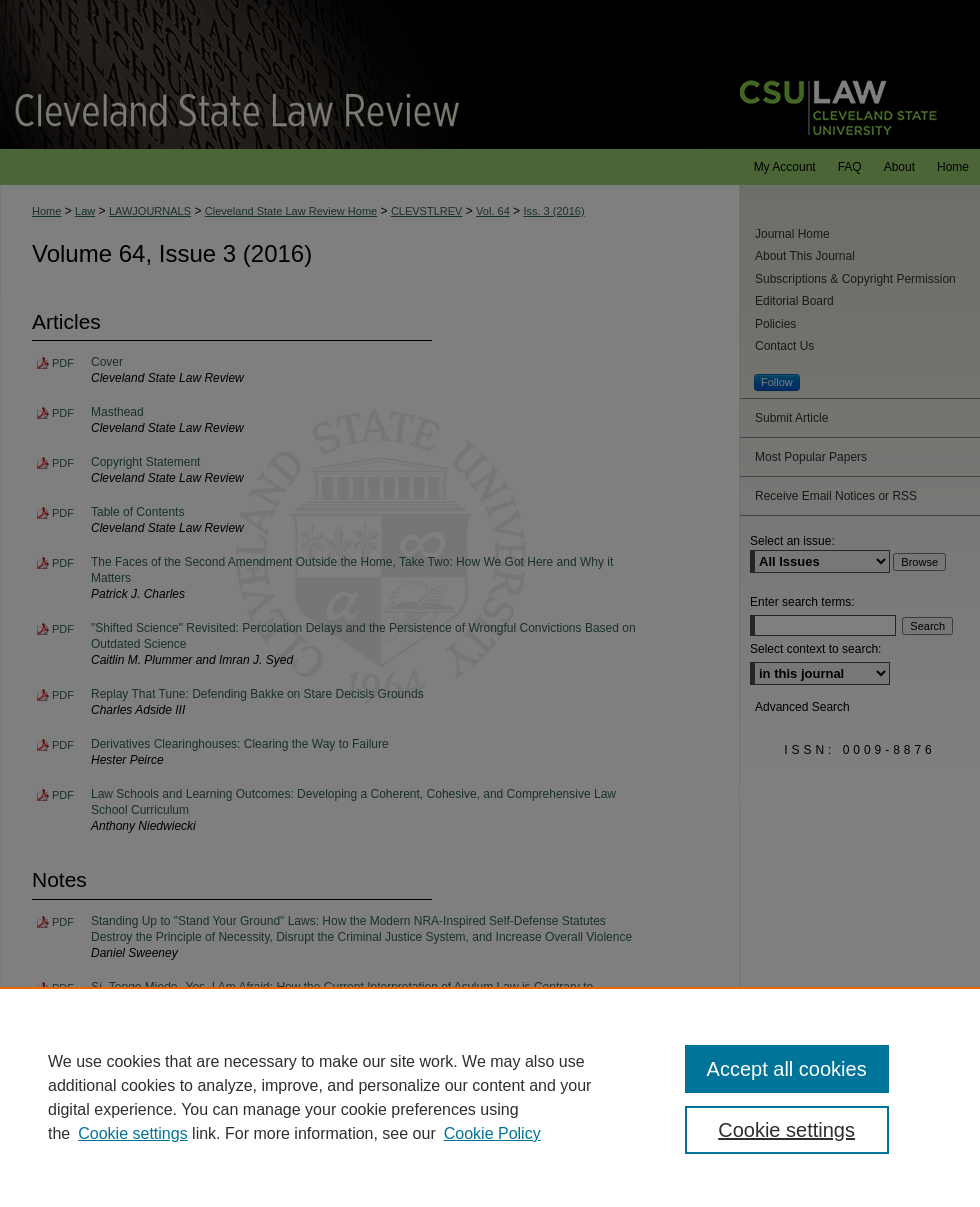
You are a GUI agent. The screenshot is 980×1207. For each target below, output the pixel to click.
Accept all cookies (787, 1069)
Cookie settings (132, 1133)
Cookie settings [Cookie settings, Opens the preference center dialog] (786, 1130)
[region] (490, 1097)
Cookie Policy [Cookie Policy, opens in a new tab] (492, 1133)
